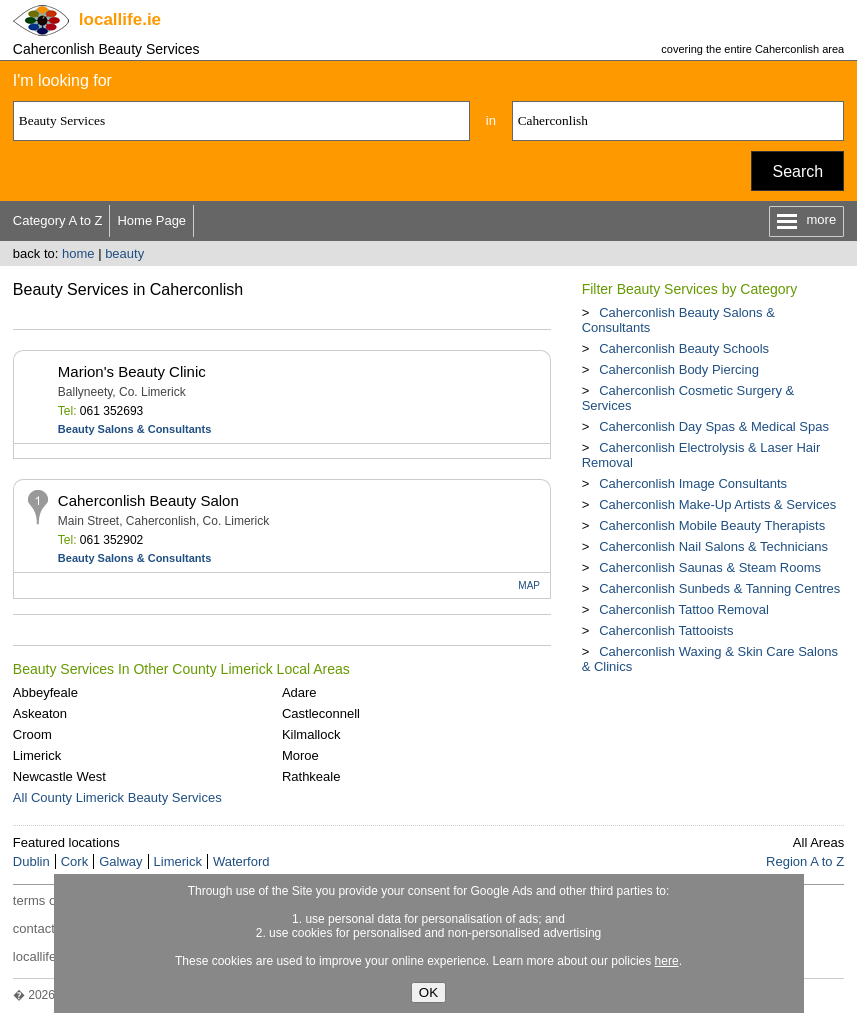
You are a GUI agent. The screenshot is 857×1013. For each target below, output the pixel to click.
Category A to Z (58, 220)
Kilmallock (311, 734)
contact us (42, 928)
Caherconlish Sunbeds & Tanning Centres (719, 588)
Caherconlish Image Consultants (693, 483)
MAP (529, 585)
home (78, 253)
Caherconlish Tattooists (666, 630)
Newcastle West (59, 776)
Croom (32, 734)
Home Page (151, 220)
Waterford (241, 861)
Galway (120, 861)
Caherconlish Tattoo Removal (684, 609)
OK (428, 992)
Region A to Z (805, 861)
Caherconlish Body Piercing (679, 369)
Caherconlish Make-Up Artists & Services (717, 504)
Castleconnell (321, 713)
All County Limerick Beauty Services (117, 797)
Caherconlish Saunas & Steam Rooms (710, 567)
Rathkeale (311, 776)
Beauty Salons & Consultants (134, 429)
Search (797, 171)
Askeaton (40, 713)
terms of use (49, 900)
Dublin (31, 861)
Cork (74, 861)
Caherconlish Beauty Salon (148, 500)
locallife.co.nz (52, 956)
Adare (299, 692)
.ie (120, 19)
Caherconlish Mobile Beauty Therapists (712, 525)
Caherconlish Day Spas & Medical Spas (714, 426)
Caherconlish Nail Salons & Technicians (713, 546)
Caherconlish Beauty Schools (684, 348)
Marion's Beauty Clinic (132, 371)
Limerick (37, 755)
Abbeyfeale (45, 692)
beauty (124, 253)
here (667, 961)
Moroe (300, 755)
